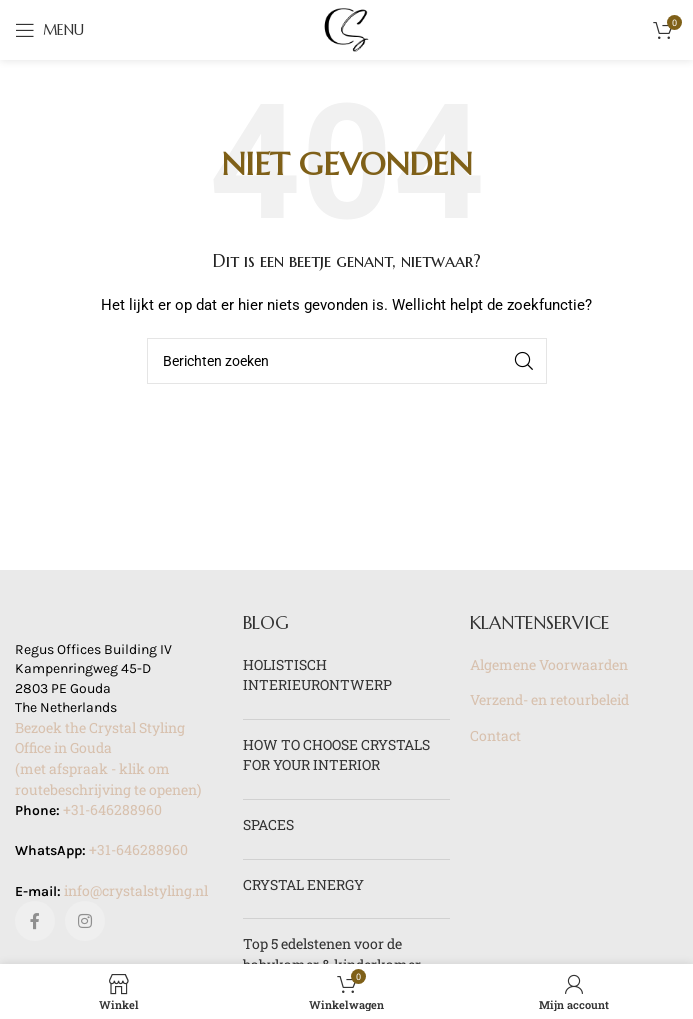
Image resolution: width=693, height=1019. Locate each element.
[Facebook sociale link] (35, 921)
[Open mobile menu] (49, 30)
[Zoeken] (347, 361)
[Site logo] (347, 28)
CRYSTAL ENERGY (303, 884)
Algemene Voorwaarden (549, 664)
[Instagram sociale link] (85, 921)
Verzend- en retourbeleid (549, 699)
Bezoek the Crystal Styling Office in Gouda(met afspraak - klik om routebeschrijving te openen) (108, 758)
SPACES (268, 824)
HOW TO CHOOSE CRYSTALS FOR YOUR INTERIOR (336, 755)
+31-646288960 (112, 809)
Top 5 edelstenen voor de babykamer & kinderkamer (332, 954)
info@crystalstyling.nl (136, 890)
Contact (495, 735)
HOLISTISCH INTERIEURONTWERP (317, 675)
